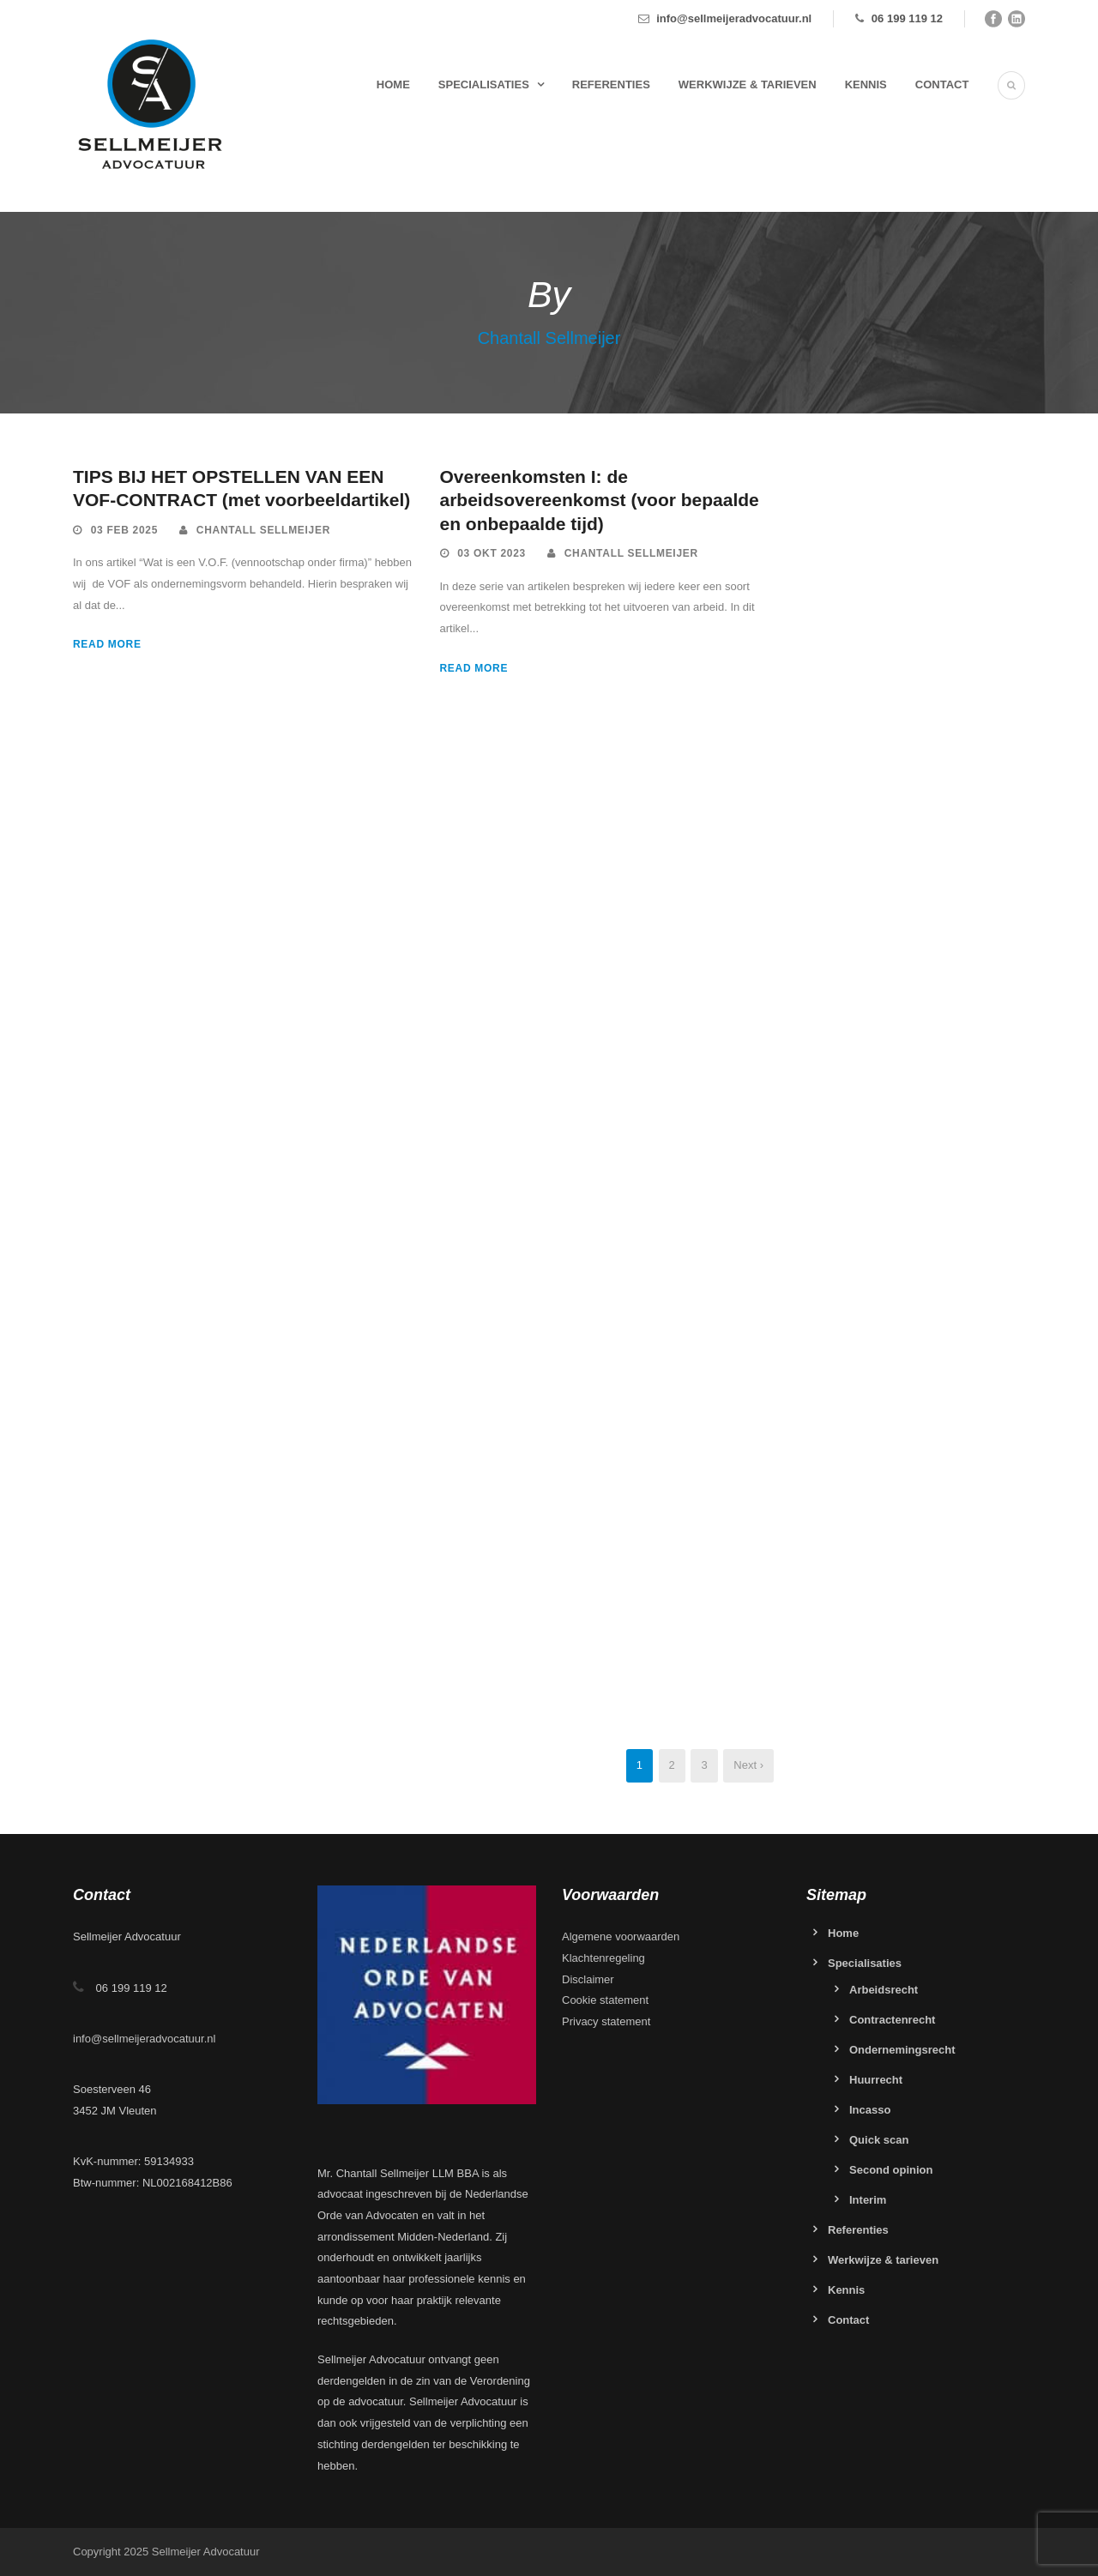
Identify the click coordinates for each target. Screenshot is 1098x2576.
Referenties (611, 84)
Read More (107, 644)
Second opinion (891, 2169)
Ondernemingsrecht (902, 2049)
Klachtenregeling (603, 1958)
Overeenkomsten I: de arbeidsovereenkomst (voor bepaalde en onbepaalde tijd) (599, 500)
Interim (867, 2199)
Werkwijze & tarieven (748, 84)
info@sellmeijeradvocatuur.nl (733, 18)
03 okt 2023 (491, 553)
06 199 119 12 (907, 18)
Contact (942, 84)
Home (393, 84)
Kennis (866, 84)
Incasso (869, 2109)
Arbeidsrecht (883, 1989)
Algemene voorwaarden (620, 1936)
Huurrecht (875, 2079)
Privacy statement (606, 2021)
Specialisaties (483, 84)
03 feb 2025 (124, 530)
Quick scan (878, 2139)
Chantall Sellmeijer (263, 530)
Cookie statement (605, 2000)
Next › (748, 1765)
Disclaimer (588, 1979)
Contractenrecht (892, 2019)
